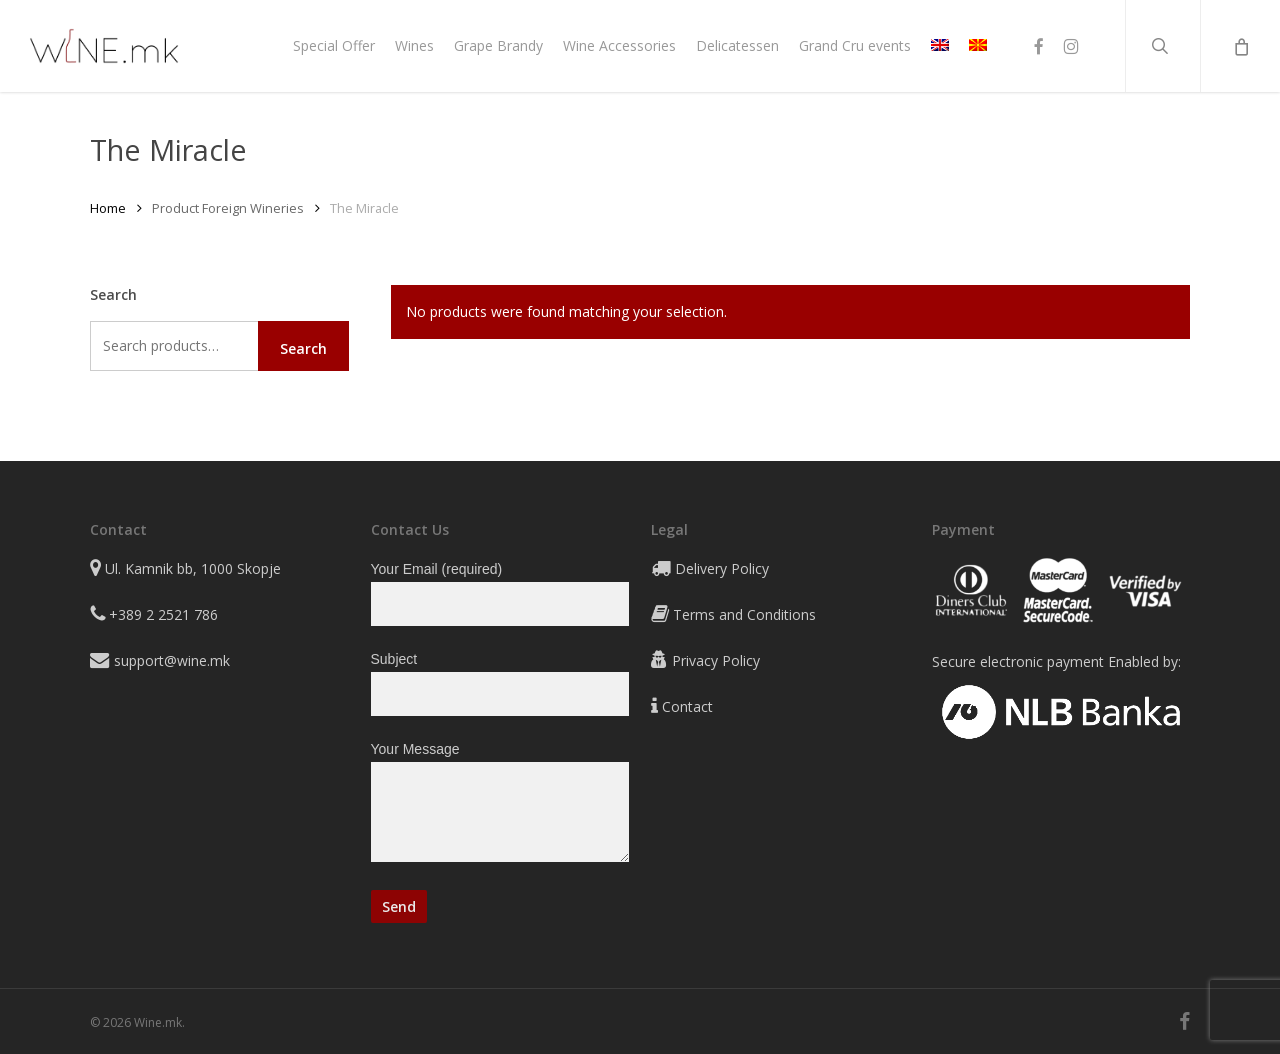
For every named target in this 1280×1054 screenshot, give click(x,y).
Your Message (500, 805)
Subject (500, 683)
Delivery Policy (722, 568)
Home (108, 208)
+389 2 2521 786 (163, 614)
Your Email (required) (500, 593)
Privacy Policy (716, 660)
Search (303, 348)
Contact (687, 706)
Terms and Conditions (744, 614)
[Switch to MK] (978, 46)
